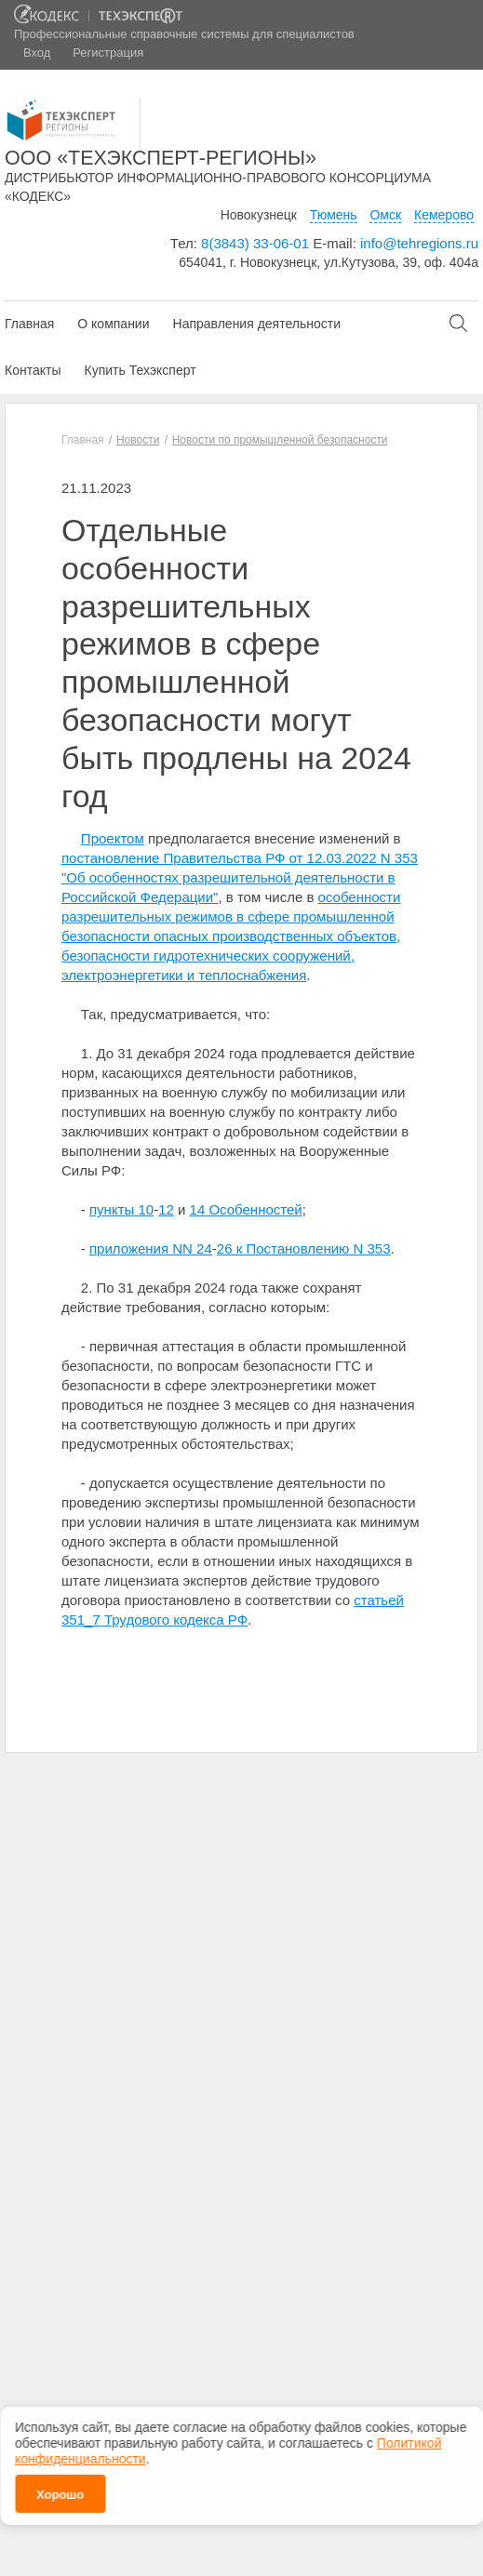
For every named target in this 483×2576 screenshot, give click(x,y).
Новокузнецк (259, 214)
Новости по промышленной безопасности (280, 439)
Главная (29, 323)
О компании (113, 323)
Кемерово (444, 214)
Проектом (112, 838)
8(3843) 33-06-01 (255, 243)
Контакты (32, 370)
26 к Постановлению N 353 (304, 1248)
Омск (385, 214)
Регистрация (108, 53)
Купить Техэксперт (139, 370)
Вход (36, 53)
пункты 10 (121, 1209)
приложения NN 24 (150, 1248)
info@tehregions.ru (419, 243)
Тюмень (333, 214)
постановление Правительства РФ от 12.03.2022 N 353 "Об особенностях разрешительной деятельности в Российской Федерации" (239, 877)
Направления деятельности (257, 323)
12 (166, 1209)
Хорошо (60, 2495)
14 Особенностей (246, 1209)
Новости (137, 439)
